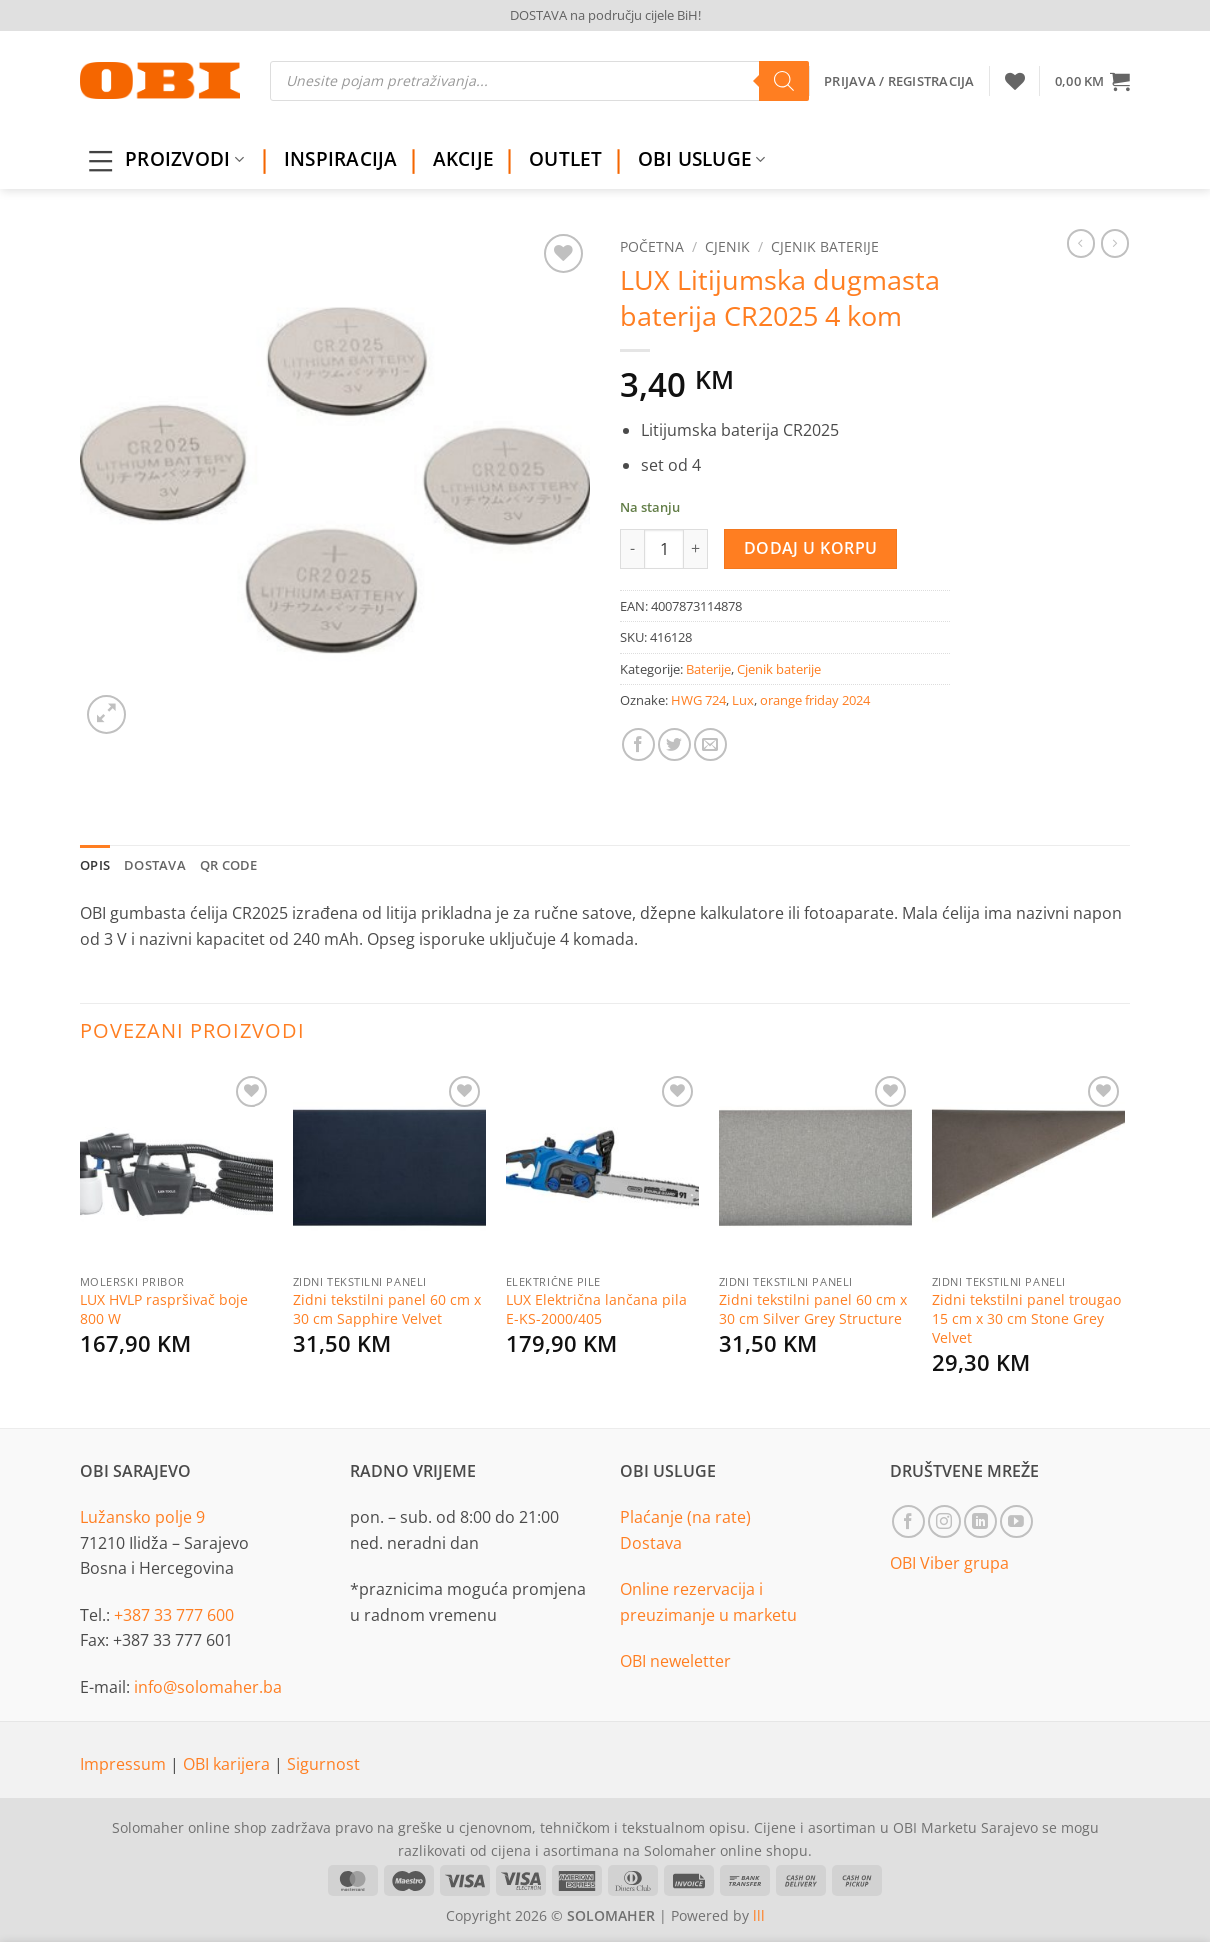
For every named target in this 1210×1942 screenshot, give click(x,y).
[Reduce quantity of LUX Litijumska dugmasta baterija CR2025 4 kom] (632, 549)
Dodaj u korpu (811, 548)
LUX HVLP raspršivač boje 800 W (164, 1309)
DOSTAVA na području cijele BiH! (605, 15)
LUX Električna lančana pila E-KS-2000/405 (596, 1309)
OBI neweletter (675, 1661)
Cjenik (727, 246)
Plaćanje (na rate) (685, 1517)
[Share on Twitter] (674, 744)
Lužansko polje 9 (142, 1517)
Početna (652, 246)
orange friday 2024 (815, 700)
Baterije (708, 669)
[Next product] (1081, 243)
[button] (1092, 81)
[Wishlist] (1015, 81)
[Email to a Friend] (710, 744)
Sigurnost (323, 1764)
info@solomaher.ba (208, 1687)
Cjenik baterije (825, 246)
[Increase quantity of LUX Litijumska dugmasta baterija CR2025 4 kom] (696, 549)
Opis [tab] (95, 865)
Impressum (125, 1764)
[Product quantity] (664, 549)
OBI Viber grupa (949, 1563)
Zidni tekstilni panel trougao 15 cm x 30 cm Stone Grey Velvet (1026, 1318)
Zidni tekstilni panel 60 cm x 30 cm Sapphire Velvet (387, 1309)
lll (759, 1915)
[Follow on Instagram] (944, 1521)
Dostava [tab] (155, 865)
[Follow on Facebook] (908, 1521)
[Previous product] (1115, 243)
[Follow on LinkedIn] (980, 1521)
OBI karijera (228, 1764)
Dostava (651, 1543)
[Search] (784, 81)
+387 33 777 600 (174, 1615)
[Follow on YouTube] (1016, 1521)
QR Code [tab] (229, 865)
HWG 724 (698, 700)
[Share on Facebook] (638, 744)
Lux (743, 700)
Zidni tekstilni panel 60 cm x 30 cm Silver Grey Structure (813, 1309)
